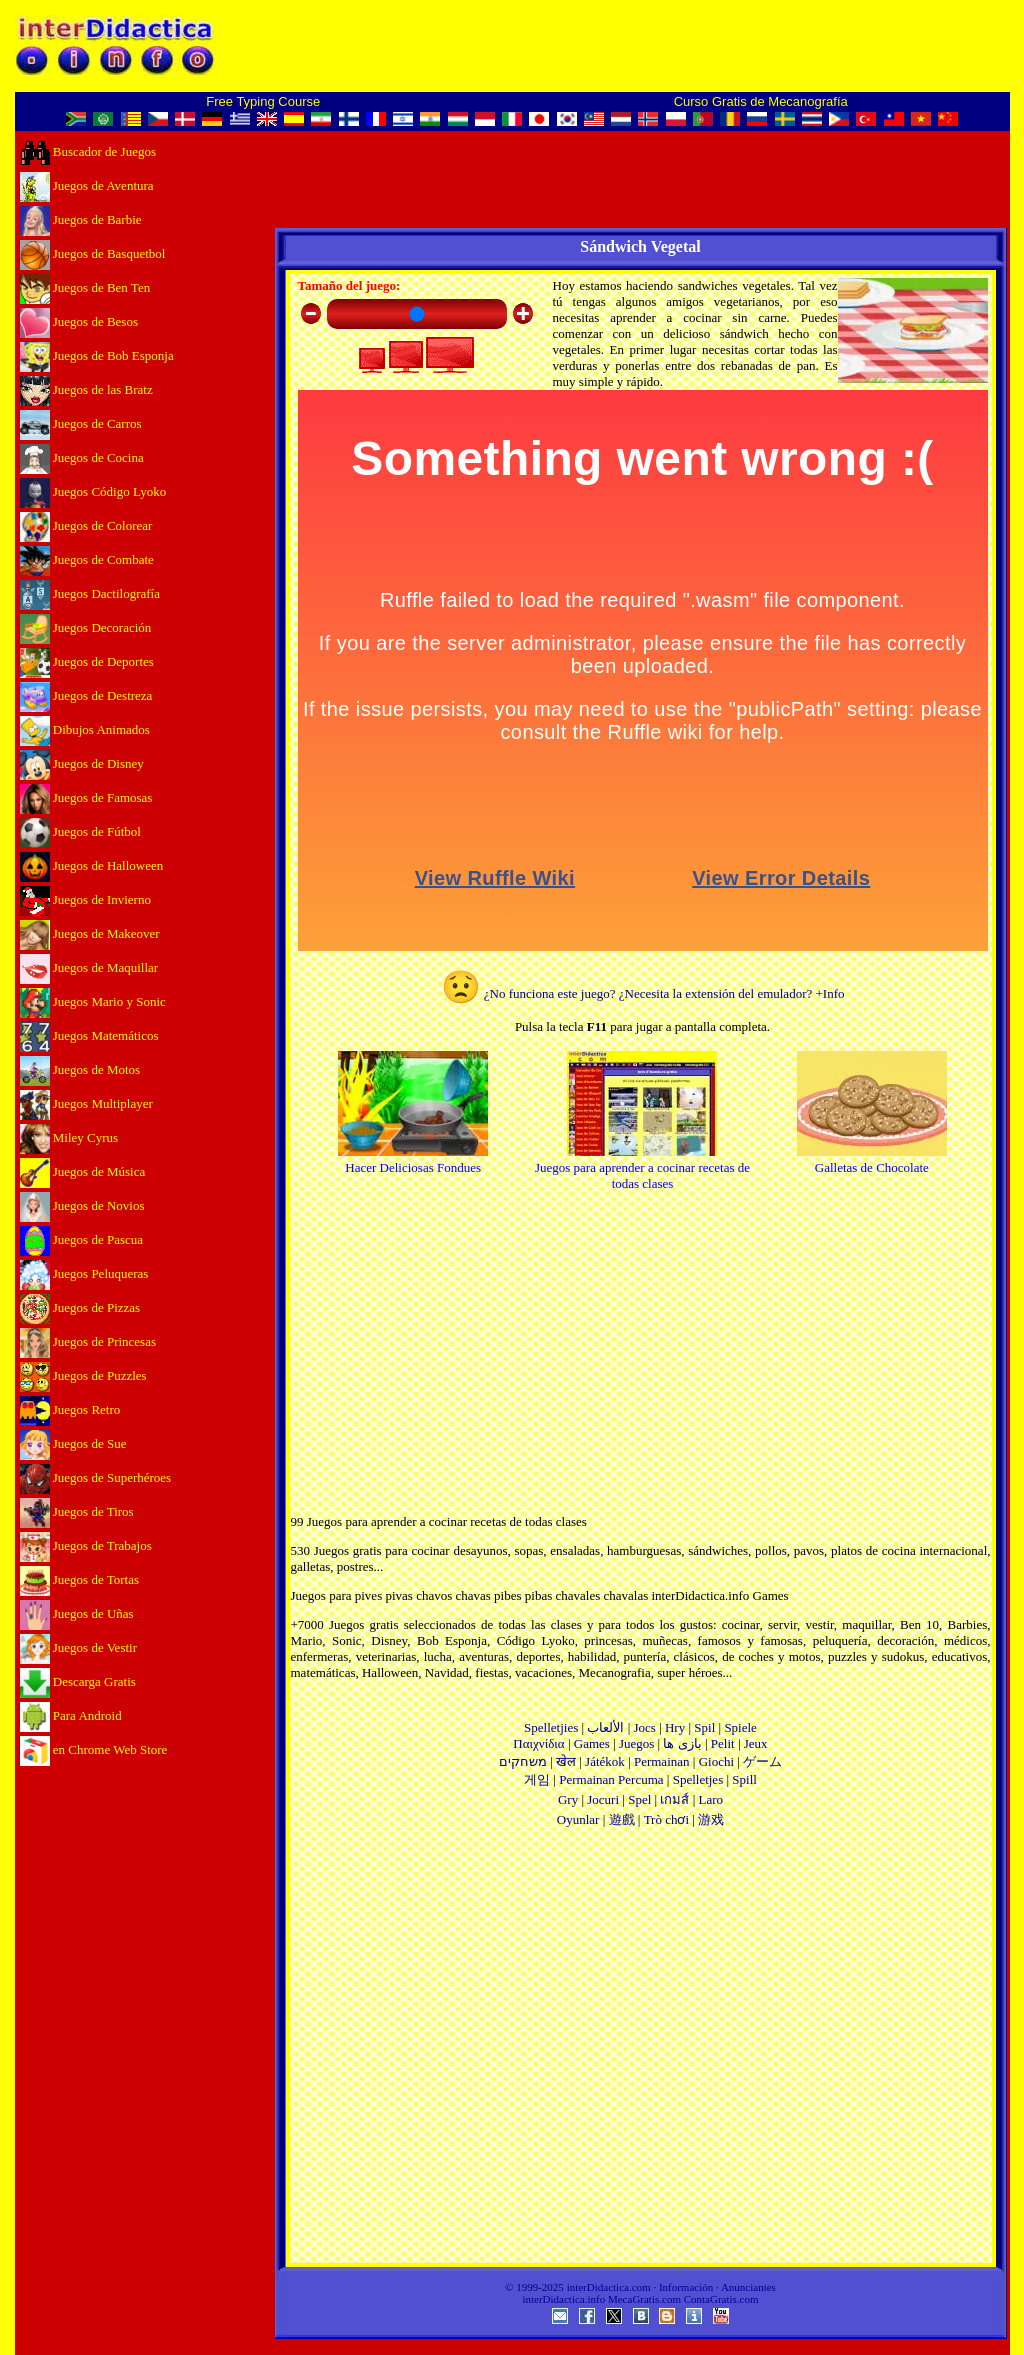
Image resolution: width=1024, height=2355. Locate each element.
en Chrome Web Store (94, 1749)
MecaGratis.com (644, 2299)
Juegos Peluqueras (84, 1273)
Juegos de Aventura (87, 185)
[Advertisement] (641, 2052)
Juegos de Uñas (77, 1613)
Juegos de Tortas (79, 1579)
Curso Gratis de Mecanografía (761, 101)
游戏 (711, 1819)
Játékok (605, 1761)
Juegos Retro (70, 1409)
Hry (675, 1727)
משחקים (523, 1761)
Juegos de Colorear (86, 525)
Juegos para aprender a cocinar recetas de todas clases (642, 1167)
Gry (568, 1799)
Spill (744, 1779)
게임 (537, 1779)
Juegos (636, 1743)
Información (686, 2287)
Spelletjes (698, 1779)
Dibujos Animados (85, 729)
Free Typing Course (263, 101)
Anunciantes (748, 2287)
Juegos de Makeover (90, 933)
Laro (711, 1799)
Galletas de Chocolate (872, 1159)
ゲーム (762, 1761)
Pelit (723, 1743)
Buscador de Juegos (88, 151)
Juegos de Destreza (86, 695)
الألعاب (605, 1727)
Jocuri (603, 1799)
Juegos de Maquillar (89, 967)
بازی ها (682, 1743)
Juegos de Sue (73, 1443)
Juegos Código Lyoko (93, 491)
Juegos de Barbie (81, 219)
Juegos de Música (83, 1171)
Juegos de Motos (80, 1069)
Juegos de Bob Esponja (97, 355)
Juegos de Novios (82, 1205)
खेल (566, 1761)
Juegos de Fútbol (80, 831)
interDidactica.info (563, 2299)
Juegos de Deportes (87, 661)
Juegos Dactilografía (90, 593)
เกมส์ (674, 1799)
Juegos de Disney (82, 763)
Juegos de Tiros (77, 1511)
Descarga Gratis (78, 1681)
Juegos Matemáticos (89, 1035)
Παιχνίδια (538, 1743)
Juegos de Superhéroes (96, 1477)
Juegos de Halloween (92, 865)
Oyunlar (578, 1819)
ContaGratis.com (721, 2299)
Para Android (71, 1715)
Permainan (662, 1761)
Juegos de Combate (87, 559)
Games (592, 1743)
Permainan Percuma (611, 1779)
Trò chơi (666, 1819)
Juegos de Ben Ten (85, 287)
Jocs (644, 1727)
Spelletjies (551, 1727)
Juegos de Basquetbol (93, 253)
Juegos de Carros (81, 423)
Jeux (756, 1743)
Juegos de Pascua (82, 1239)
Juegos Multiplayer (86, 1103)
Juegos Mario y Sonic (93, 1001)
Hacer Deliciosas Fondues (413, 1159)
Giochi (716, 1761)
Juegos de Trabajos (86, 1545)
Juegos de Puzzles (83, 1375)
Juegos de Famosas (86, 797)
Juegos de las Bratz (86, 389)
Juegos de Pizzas (80, 1307)
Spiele (740, 1727)
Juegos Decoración (86, 627)
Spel (639, 1799)
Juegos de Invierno (85, 899)
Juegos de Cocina (82, 457)
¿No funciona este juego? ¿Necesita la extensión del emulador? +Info (643, 993)
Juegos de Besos (79, 321)
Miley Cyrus (69, 1137)
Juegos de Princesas (88, 1341)
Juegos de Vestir (79, 1647)
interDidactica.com (609, 2287)
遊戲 (622, 1819)
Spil (704, 1727)
